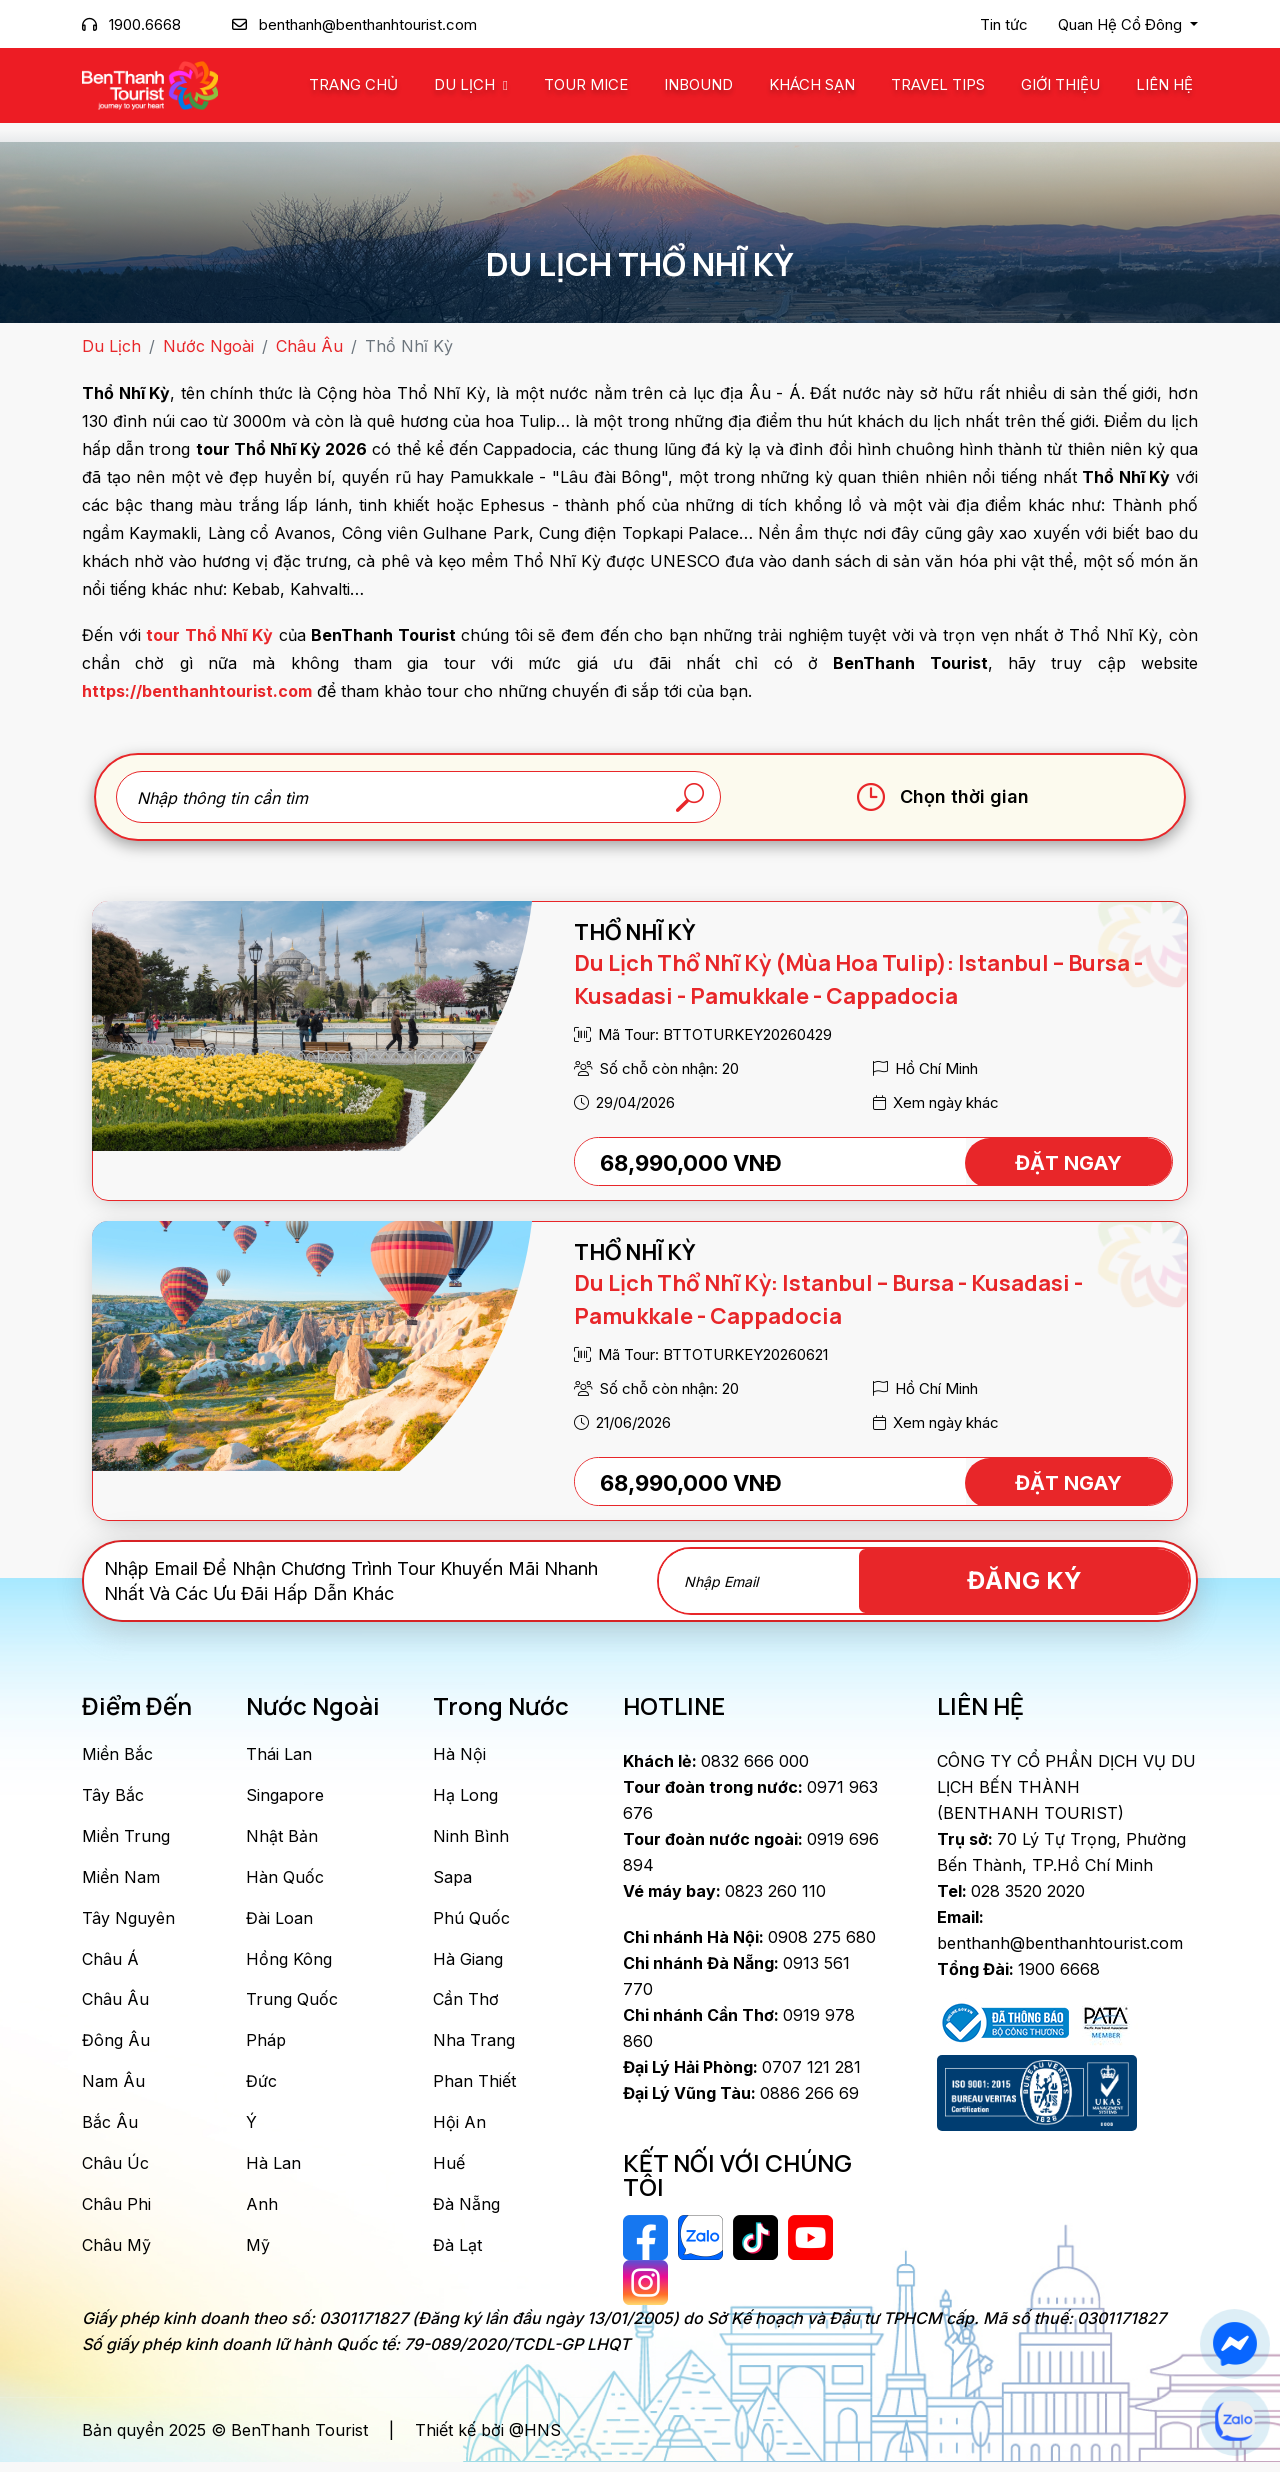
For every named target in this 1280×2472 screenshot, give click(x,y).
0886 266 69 (741, 2093)
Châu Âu (309, 346)
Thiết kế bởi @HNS (488, 2440)
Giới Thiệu (1060, 84)
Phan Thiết (474, 2090)
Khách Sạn (812, 84)
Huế (449, 2174)
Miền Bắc (117, 1754)
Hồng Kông (289, 1964)
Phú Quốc (471, 1922)
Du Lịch (466, 84)
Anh (262, 2216)
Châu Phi (116, 2216)
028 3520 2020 (1011, 1891)
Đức (261, 2090)
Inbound (698, 84)
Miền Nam (121, 1880)
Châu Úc (115, 2174)
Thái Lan (279, 1754)
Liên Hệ (1164, 84)
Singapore (285, 1796)
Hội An (459, 2132)
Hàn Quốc (285, 1880)
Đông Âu (116, 2048)
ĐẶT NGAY (1068, 1163)
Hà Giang (468, 1964)
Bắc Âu (110, 2132)
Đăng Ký (1075, 1580)
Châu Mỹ (116, 2258)
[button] (1128, 25)
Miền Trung (126, 1838)
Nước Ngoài (208, 346)
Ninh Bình (471, 1838)
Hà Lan (273, 2174)
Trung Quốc (292, 2006)
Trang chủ (353, 84)
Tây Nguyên (128, 1922)
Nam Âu (113, 2090)
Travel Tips (938, 84)
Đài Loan (279, 1922)
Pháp (266, 2048)
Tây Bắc (113, 1796)
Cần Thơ (466, 2006)
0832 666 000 (716, 1761)
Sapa (452, 1880)
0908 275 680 (749, 1937)
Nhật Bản (282, 1838)
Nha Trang (474, 2048)
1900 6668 (1018, 1969)
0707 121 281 (742, 2067)
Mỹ (258, 2258)
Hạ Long (465, 1796)
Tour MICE (586, 84)
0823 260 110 (724, 1891)
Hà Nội (459, 1754)
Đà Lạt (457, 2258)
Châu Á (110, 1964)
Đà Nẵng (466, 2216)
